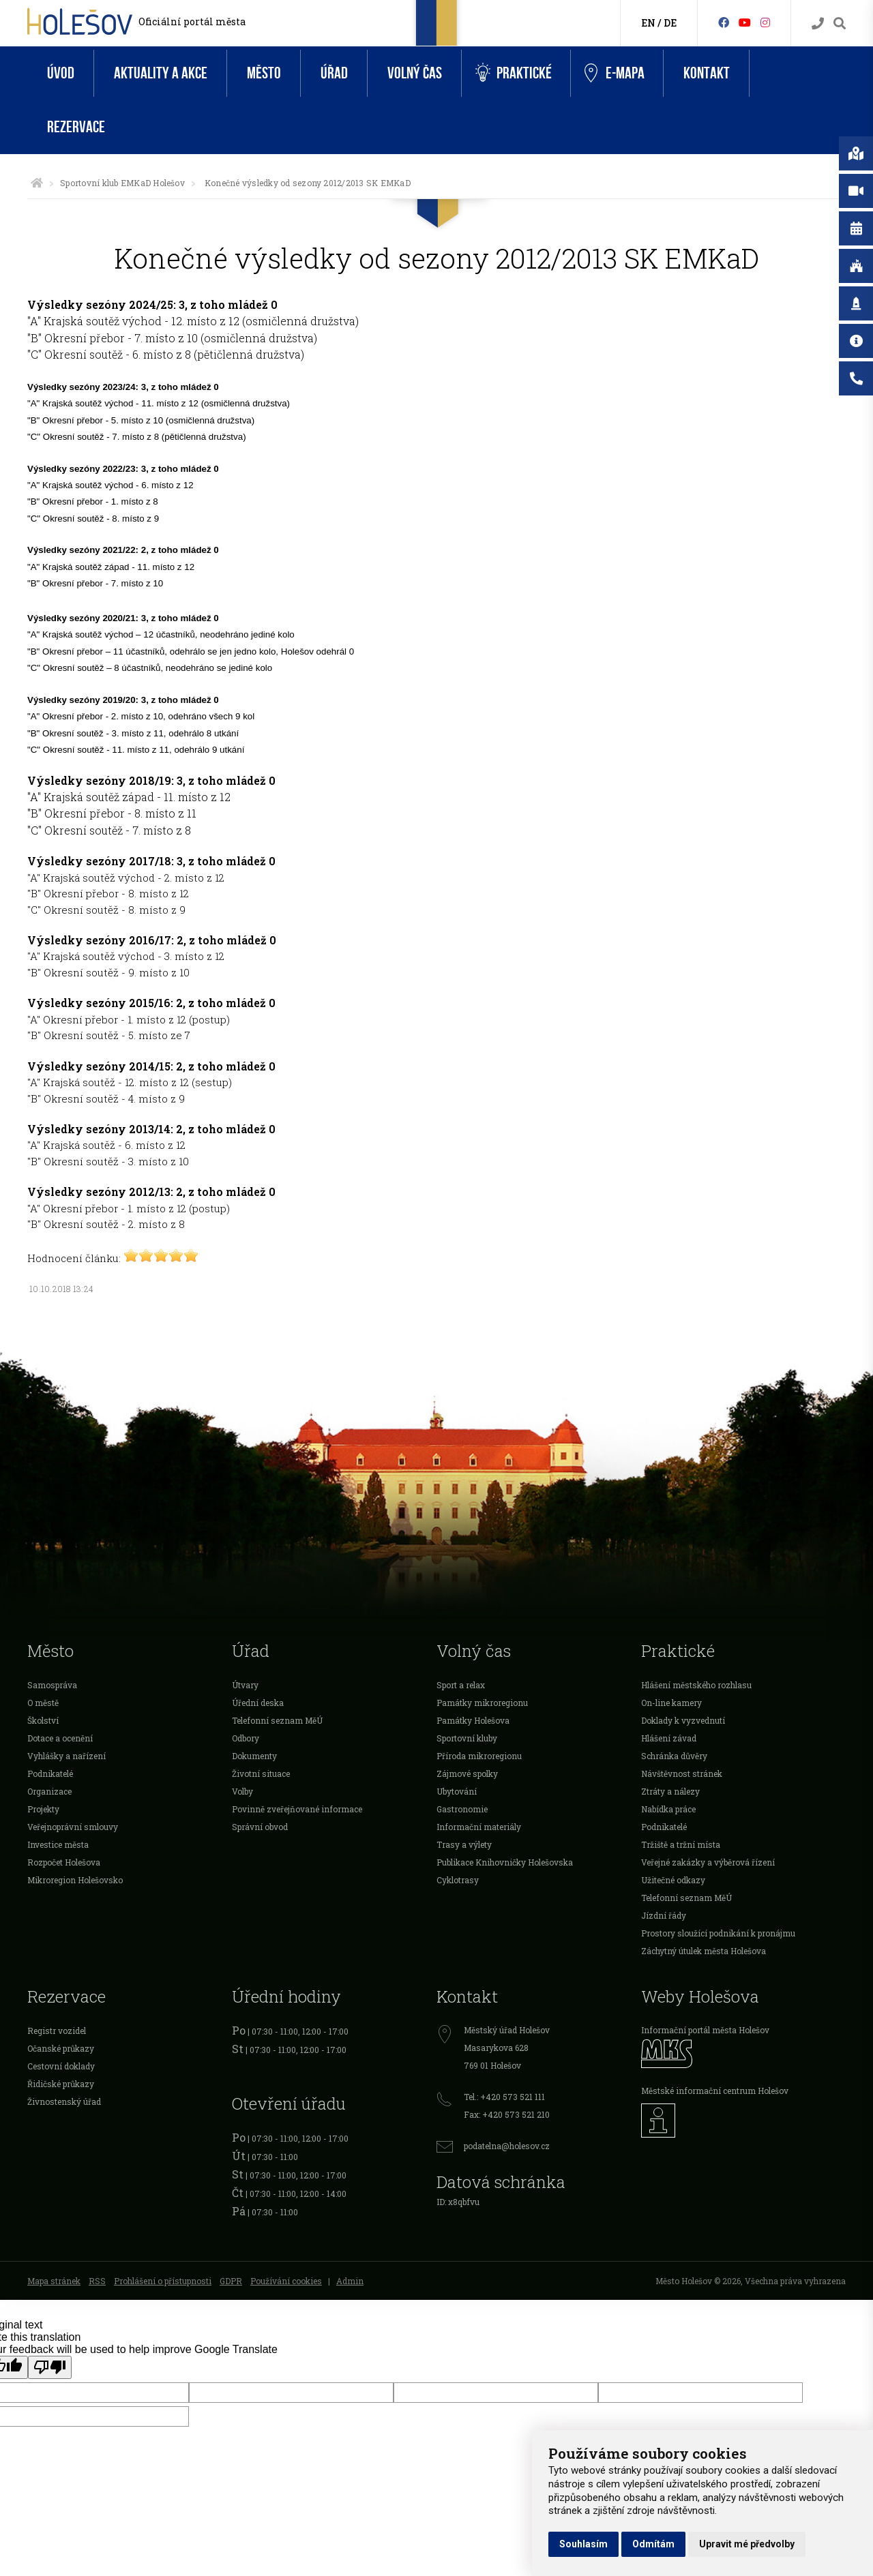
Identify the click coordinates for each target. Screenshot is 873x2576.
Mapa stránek (53, 2280)
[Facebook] (724, 22)
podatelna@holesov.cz (507, 2145)
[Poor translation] (50, 2367)
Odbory (245, 1738)
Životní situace (261, 1773)
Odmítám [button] (653, 2543)
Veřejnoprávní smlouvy (72, 1826)
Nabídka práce (668, 1808)
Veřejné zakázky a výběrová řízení (708, 1862)
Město (264, 73)
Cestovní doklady (61, 2066)
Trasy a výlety (464, 1844)
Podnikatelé (50, 1773)
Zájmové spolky (467, 1773)
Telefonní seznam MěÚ (277, 1720)
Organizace (49, 1791)
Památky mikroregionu (482, 1702)
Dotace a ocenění (60, 1738)
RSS (97, 2280)
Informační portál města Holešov (705, 2029)
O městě (43, 1702)
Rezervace (76, 127)
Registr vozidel (56, 2030)
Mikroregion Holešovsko (75, 1879)
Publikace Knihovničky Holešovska (504, 1862)
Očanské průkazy (60, 2048)
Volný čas (414, 73)
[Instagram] (765, 22)
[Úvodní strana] (37, 182)
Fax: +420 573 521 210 (507, 2114)
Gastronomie (462, 1808)
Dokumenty (254, 1755)
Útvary (245, 1684)
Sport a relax (460, 1684)
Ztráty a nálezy (670, 1791)
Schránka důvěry (674, 1755)
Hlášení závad (668, 1738)
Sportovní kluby (466, 1738)
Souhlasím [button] (583, 2543)
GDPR (231, 2280)
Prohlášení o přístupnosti (162, 2280)
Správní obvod (260, 1826)
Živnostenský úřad (64, 2101)
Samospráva (52, 1684)
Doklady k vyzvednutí (683, 1720)
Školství (43, 1720)
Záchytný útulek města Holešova (703, 1950)
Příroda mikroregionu (479, 1755)
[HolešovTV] (744, 22)
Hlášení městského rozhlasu (696, 1684)
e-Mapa (615, 73)
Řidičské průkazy (60, 2083)
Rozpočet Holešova (63, 1862)
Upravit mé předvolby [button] (747, 2543)
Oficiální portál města (192, 21)
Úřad (334, 73)
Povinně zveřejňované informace (297, 1808)
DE (670, 22)
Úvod (60, 73)
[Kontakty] (818, 23)
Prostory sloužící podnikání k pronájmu (718, 1933)
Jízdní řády (663, 1915)
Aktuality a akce (160, 73)
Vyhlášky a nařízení (66, 1755)
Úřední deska (258, 1702)
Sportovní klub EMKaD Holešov (122, 182)
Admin (350, 2280)
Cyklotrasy (457, 1879)
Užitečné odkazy (673, 1879)
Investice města (58, 1844)
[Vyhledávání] (839, 23)
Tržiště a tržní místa (680, 1844)
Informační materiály (478, 1826)
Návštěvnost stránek (681, 1773)
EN (648, 22)
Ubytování (456, 1791)
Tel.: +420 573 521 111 (504, 2096)
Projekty (43, 1808)
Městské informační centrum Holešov (714, 2090)
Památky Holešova (472, 1720)
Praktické (513, 73)
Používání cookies (286, 2280)
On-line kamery (671, 1702)
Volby (242, 1791)
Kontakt (706, 73)
